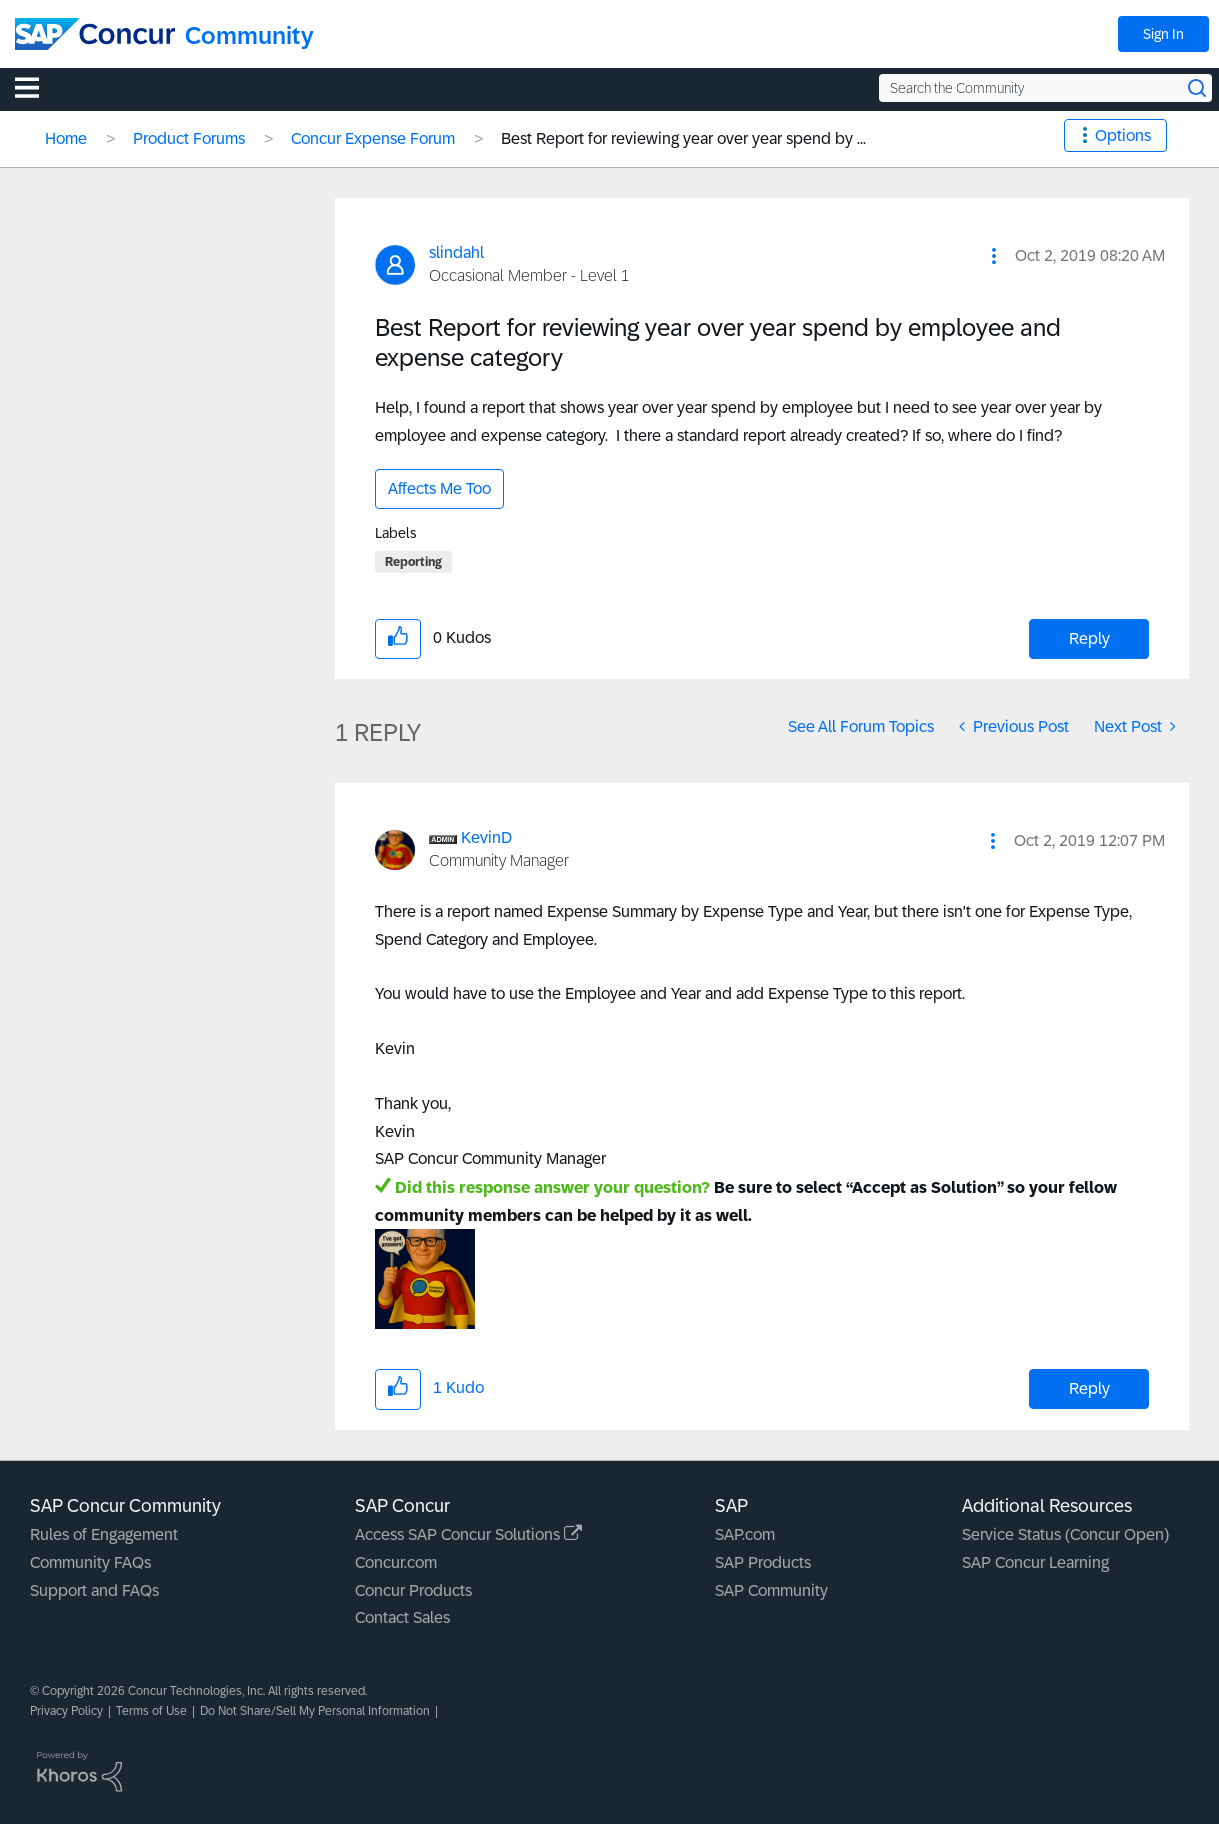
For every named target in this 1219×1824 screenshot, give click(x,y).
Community (249, 35)
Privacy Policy (66, 1711)
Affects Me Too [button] (439, 488)
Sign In (1163, 34)
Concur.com (396, 1562)
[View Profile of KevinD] (486, 837)
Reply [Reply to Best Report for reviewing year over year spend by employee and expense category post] (1089, 638)
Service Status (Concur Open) (1065, 1534)
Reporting (413, 562)
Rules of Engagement (104, 1534)
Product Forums (189, 138)
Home (66, 138)
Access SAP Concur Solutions (468, 1534)
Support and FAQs (94, 1590)
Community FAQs (90, 1562)
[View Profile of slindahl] (456, 252)
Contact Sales (402, 1617)
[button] (994, 256)
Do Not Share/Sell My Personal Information (315, 1711)
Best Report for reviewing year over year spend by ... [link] (683, 138)
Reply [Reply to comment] (1089, 1388)
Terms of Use (151, 1711)
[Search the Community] (1045, 88)
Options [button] (1123, 135)
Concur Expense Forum (373, 138)
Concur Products (413, 1590)
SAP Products (763, 1562)
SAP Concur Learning (1035, 1562)
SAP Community (771, 1590)
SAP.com (745, 1534)
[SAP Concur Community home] (95, 34)
